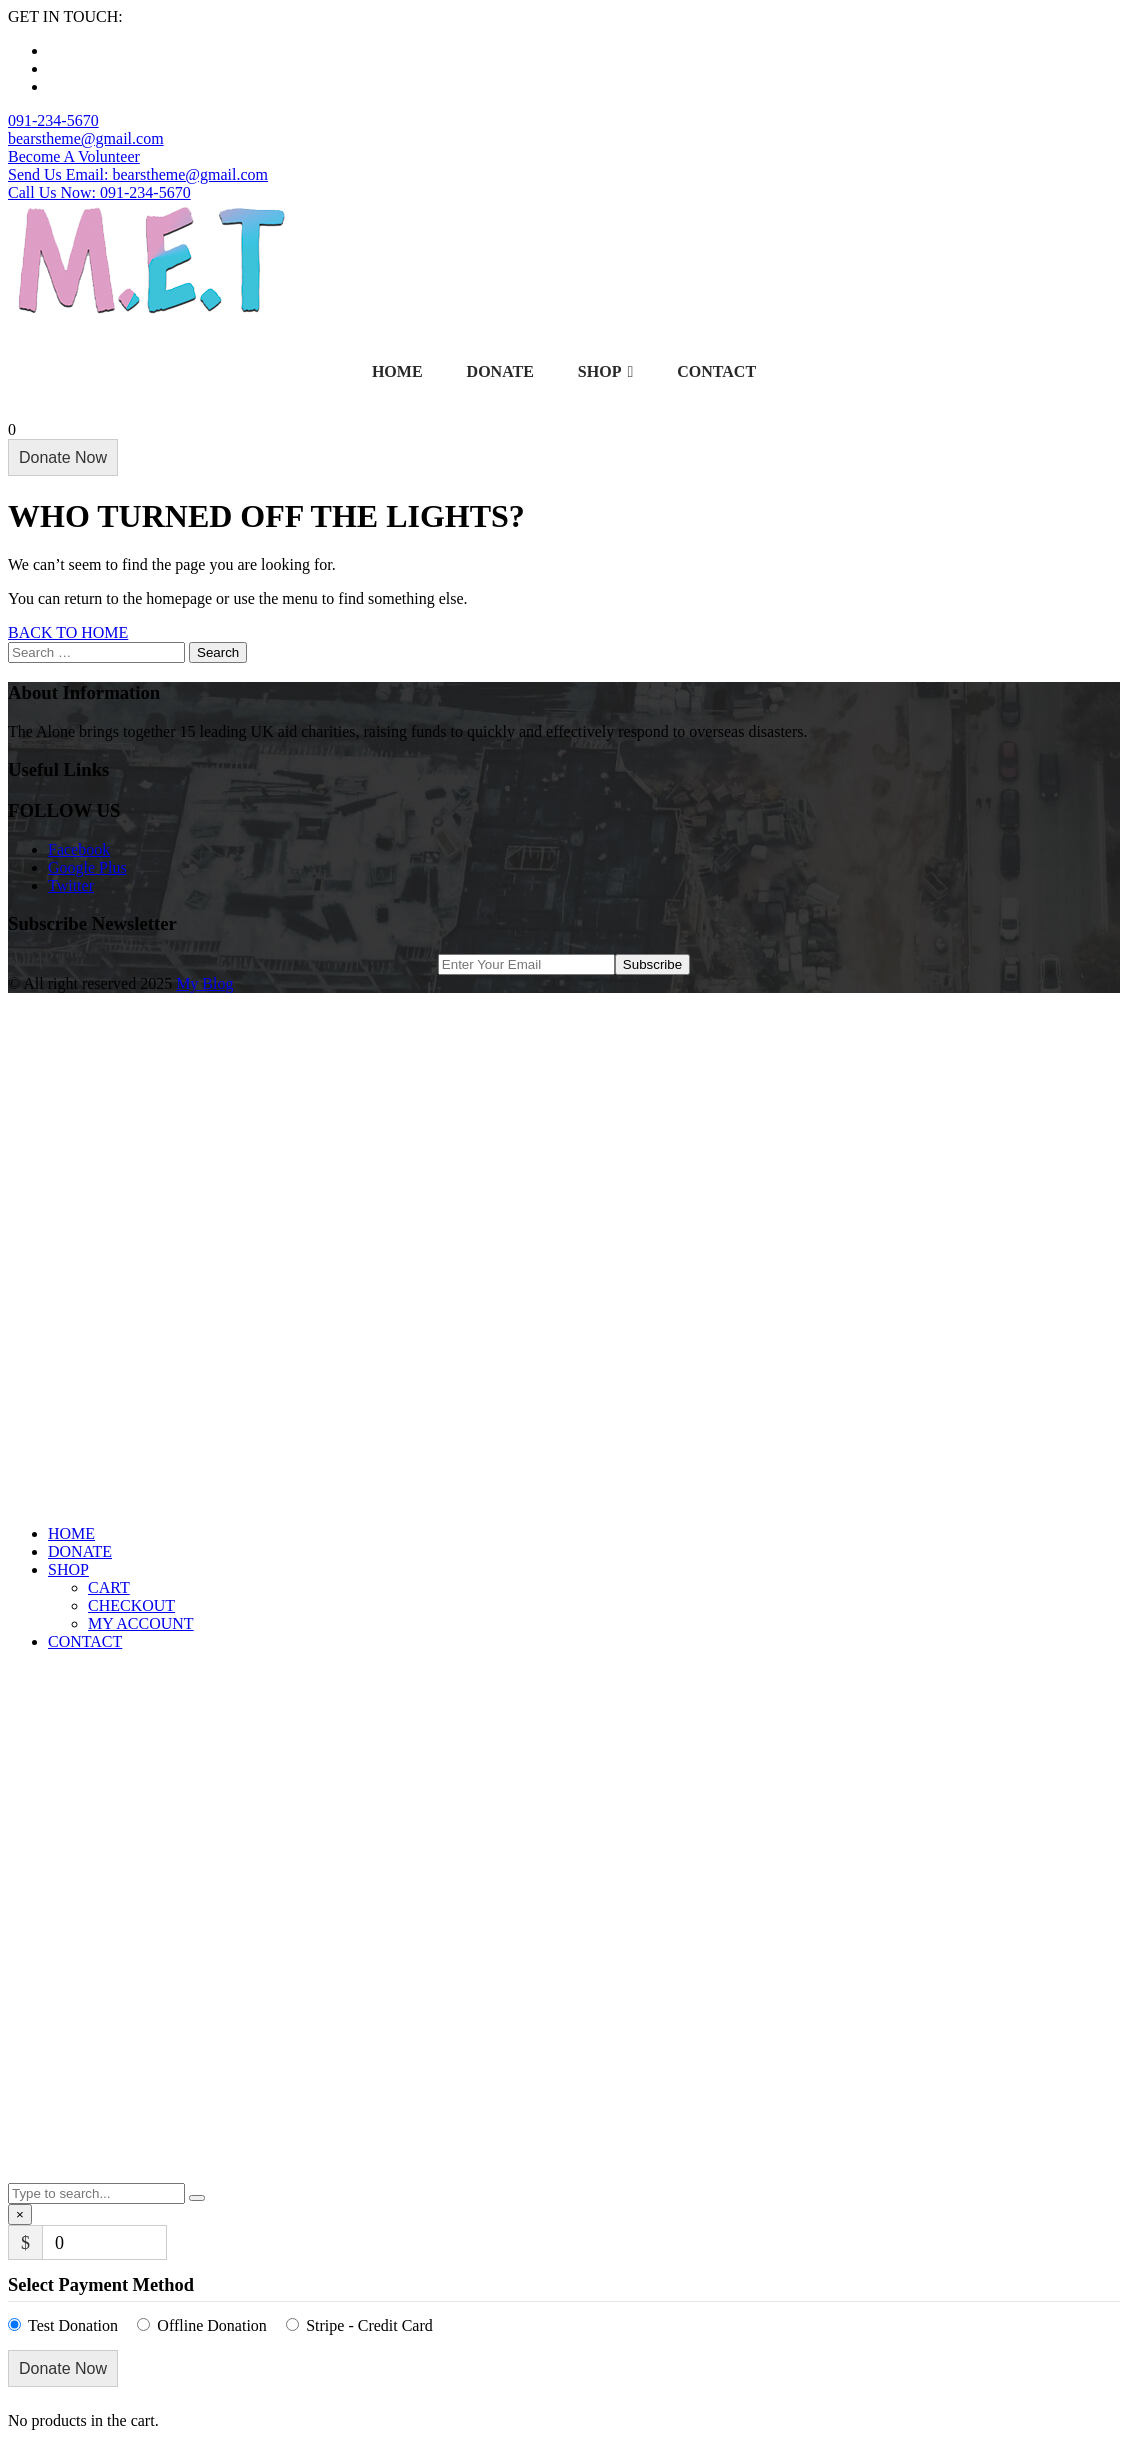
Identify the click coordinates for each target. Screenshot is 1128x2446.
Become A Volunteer (74, 156)
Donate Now (63, 457)
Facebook (79, 849)
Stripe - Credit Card (369, 2325)
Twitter (71, 885)
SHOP (605, 372)
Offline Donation (211, 2325)
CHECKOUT (131, 1605)
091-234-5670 (53, 120)
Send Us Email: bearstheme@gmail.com (138, 174)
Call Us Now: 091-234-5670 (99, 192)
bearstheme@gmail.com (86, 138)
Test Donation (73, 2325)
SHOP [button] (68, 1569)
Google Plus (87, 867)
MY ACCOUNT (141, 1623)
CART (109, 1587)
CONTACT (716, 371)
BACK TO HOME (68, 632)
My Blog (204, 983)
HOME (397, 371)
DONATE (500, 371)
